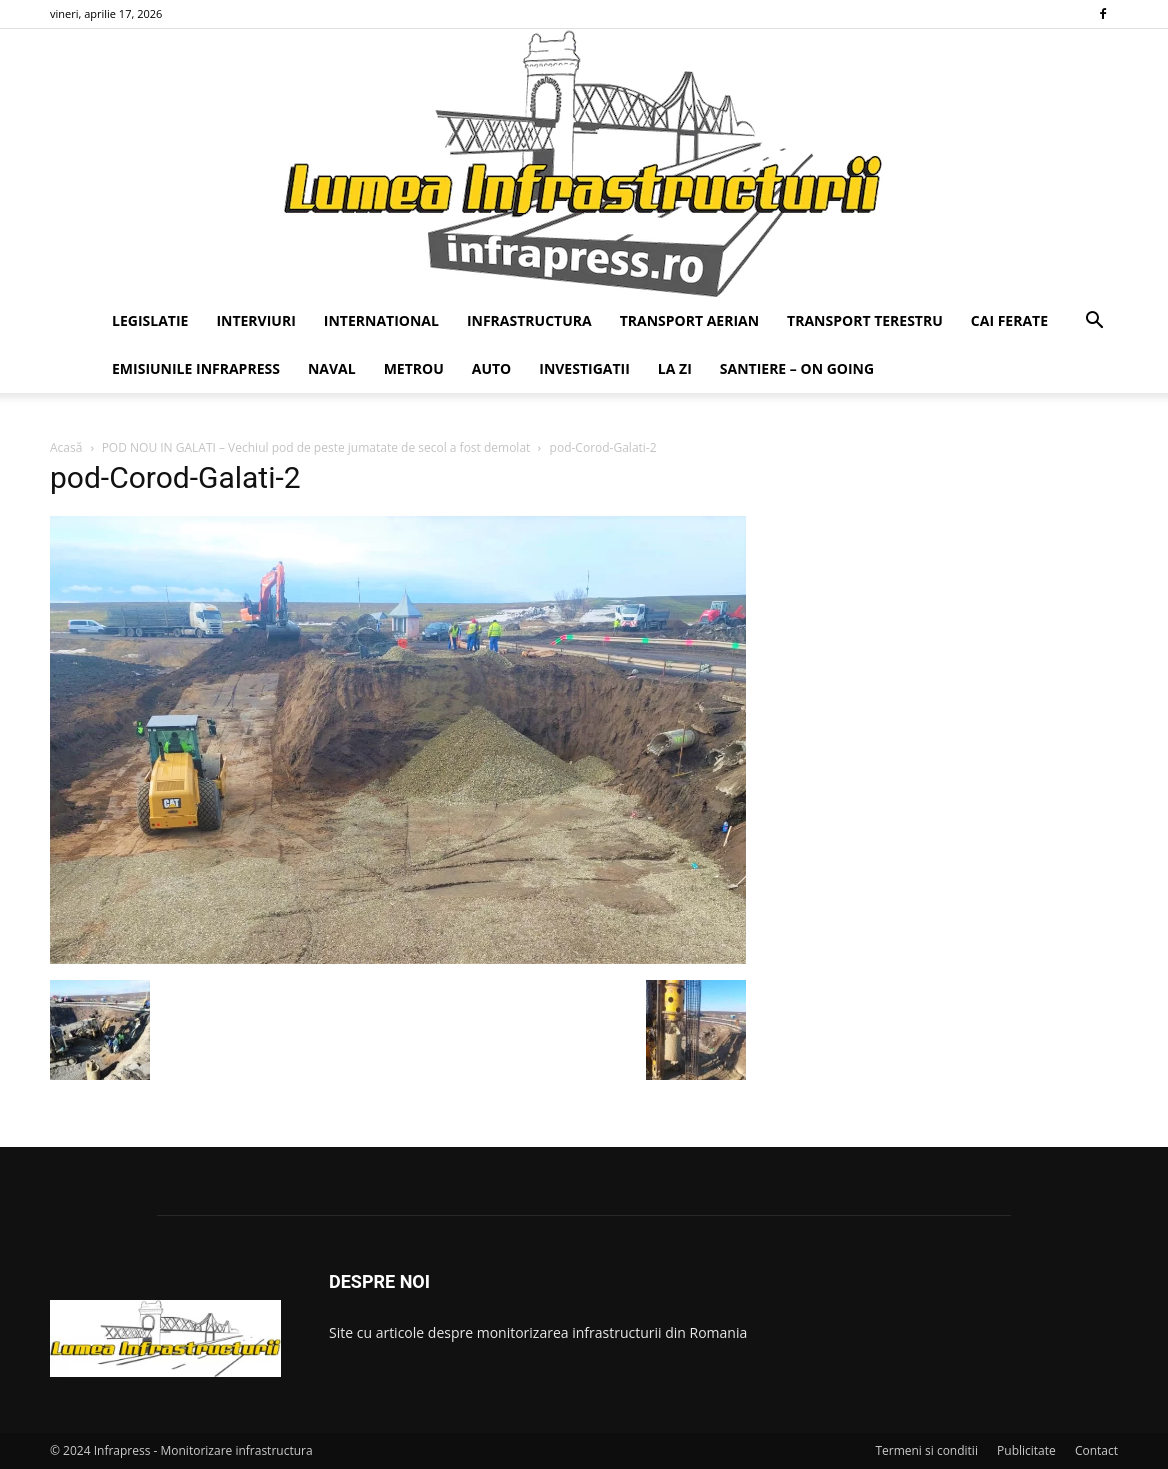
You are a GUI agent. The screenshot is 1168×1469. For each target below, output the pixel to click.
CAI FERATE (1009, 320)
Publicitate (1026, 1450)
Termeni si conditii (926, 1450)
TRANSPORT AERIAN (689, 320)
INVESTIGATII (584, 368)
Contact (1096, 1450)
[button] (1094, 322)
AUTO (492, 368)
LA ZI (675, 368)
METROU (414, 368)
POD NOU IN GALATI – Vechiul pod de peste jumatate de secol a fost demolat (316, 447)
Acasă (66, 447)
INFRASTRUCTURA (529, 320)
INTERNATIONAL (381, 320)
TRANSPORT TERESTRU (865, 320)
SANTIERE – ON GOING (797, 368)
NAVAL (332, 368)
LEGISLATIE (150, 320)
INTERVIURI (255, 320)
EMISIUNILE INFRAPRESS (196, 368)
